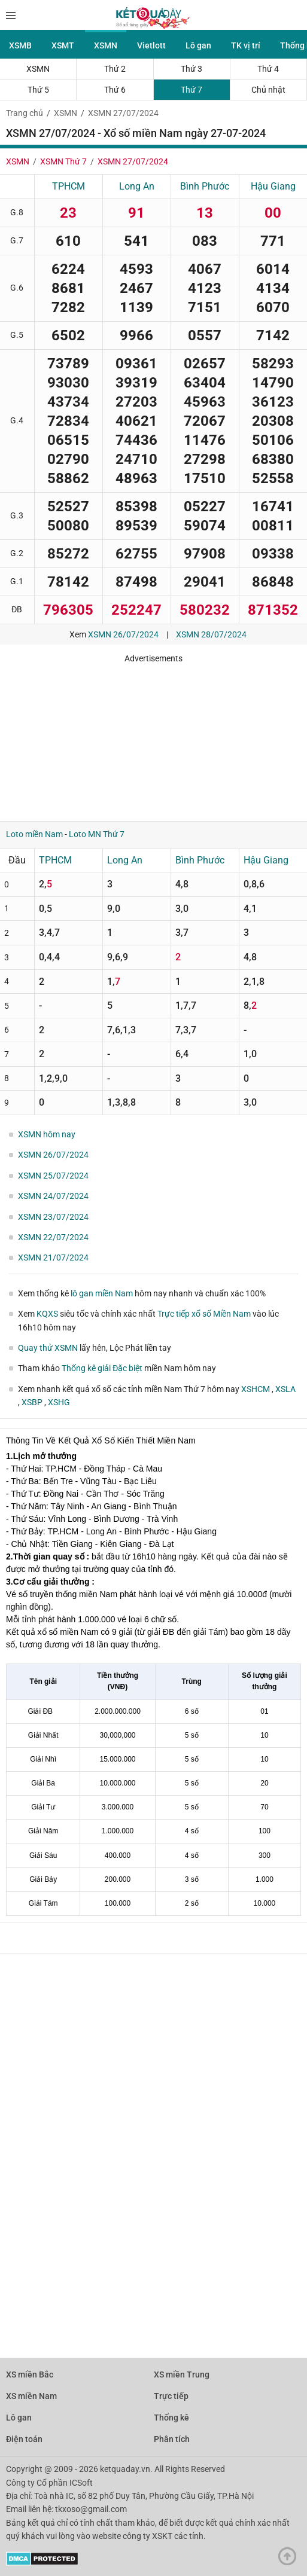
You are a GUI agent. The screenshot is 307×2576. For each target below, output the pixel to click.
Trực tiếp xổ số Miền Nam (204, 1313)
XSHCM (256, 1389)
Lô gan (198, 45)
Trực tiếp (171, 2396)
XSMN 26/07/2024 (123, 634)
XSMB (20, 45)
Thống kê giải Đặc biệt (102, 1368)
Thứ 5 (38, 89)
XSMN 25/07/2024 (53, 1175)
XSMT (62, 45)
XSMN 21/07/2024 (53, 1257)
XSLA (285, 1389)
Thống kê (171, 2417)
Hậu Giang (273, 186)
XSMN (105, 45)
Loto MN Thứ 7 (96, 834)
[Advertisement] (153, 738)
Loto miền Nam (34, 834)
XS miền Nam (31, 2396)
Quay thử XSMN (48, 1348)
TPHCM (68, 186)
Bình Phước (204, 186)
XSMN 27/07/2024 (123, 113)
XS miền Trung (181, 2374)
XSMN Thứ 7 (63, 161)
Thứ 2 (115, 69)
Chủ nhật (268, 89)
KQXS (47, 1313)
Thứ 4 (268, 69)
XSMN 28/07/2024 (211, 634)
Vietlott (151, 45)
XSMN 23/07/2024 (53, 1217)
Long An (136, 186)
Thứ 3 (191, 69)
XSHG (59, 1402)
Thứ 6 (115, 89)
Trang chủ (24, 113)
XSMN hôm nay (46, 1134)
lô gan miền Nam (102, 1293)
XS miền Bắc (29, 2374)
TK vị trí (245, 45)
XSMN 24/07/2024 (53, 1196)
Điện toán (24, 2439)
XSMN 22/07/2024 (53, 1237)
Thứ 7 (191, 89)
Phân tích (172, 2439)
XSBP (33, 1402)
